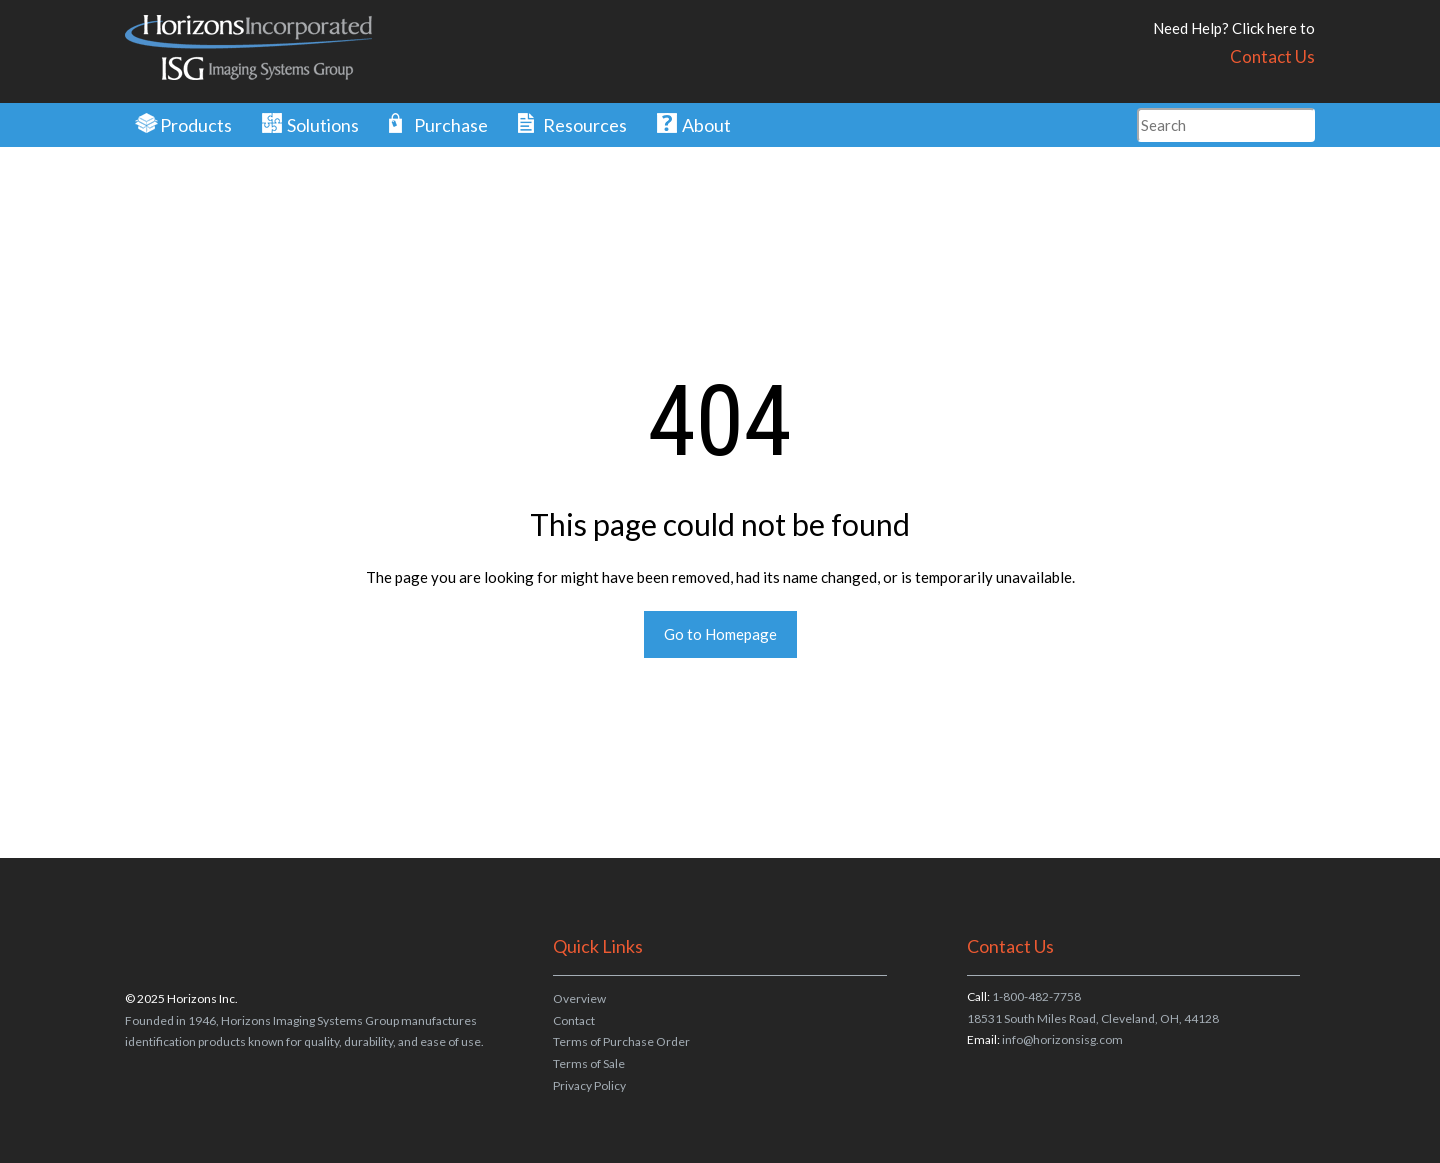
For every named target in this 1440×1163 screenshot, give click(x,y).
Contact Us (1272, 56)
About (706, 125)
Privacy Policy (589, 1085)
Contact (574, 1020)
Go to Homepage (720, 634)
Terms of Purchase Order (621, 1041)
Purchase (451, 125)
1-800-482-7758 (1036, 996)
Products (196, 125)
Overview (579, 998)
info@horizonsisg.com (1062, 1039)
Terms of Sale (589, 1063)
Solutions (323, 125)
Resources (585, 125)
